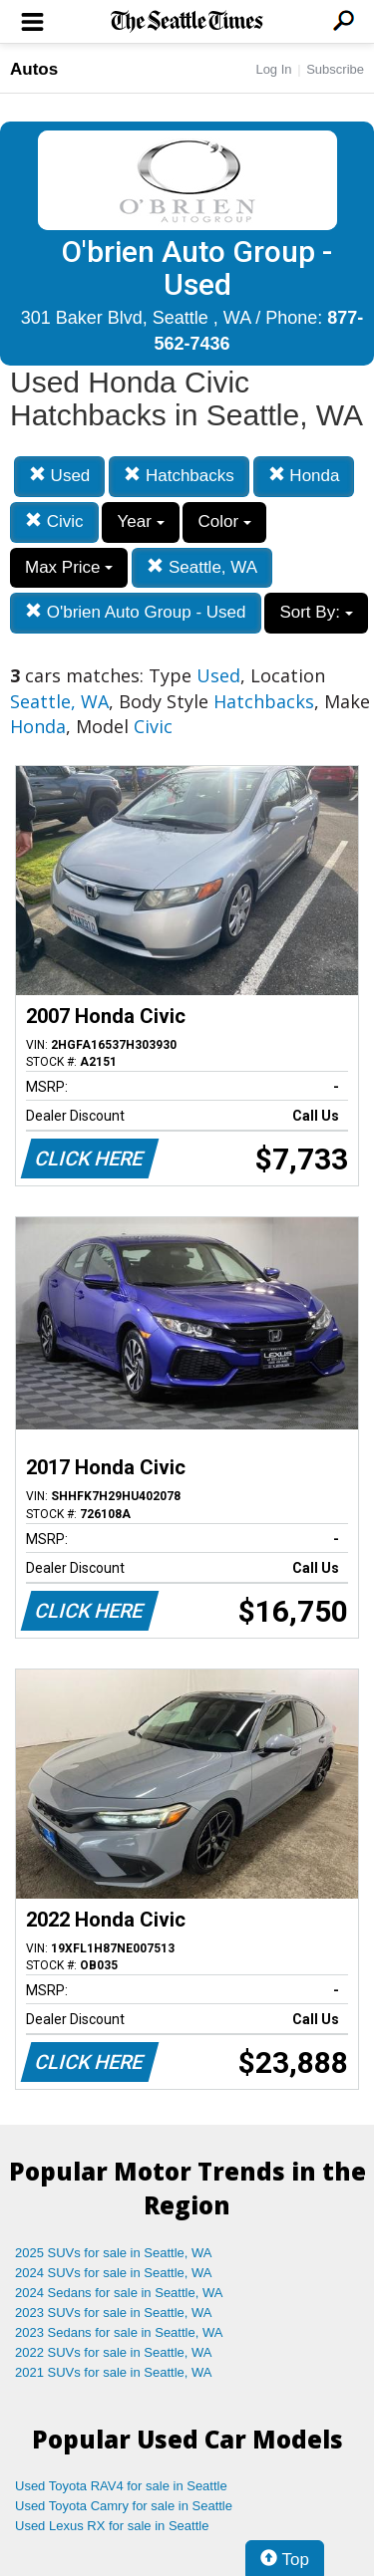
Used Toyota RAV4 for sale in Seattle (121, 2485)
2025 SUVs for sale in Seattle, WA (113, 2252)
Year (140, 521)
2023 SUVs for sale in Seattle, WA (113, 2312)
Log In (273, 69)
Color (223, 521)
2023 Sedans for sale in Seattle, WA (118, 2332)
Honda (304, 475)
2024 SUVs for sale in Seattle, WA (113, 2272)
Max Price (69, 567)
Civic (54, 521)
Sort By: (315, 612)
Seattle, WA (202, 567)
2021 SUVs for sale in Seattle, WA (113, 2372)
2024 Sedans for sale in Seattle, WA (118, 2292)
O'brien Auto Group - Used (135, 612)
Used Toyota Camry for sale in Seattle (123, 2505)
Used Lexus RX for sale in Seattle (111, 2525)
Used (59, 475)
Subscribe (335, 69)
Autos (34, 69)
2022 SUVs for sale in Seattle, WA (113, 2352)
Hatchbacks (179, 475)
